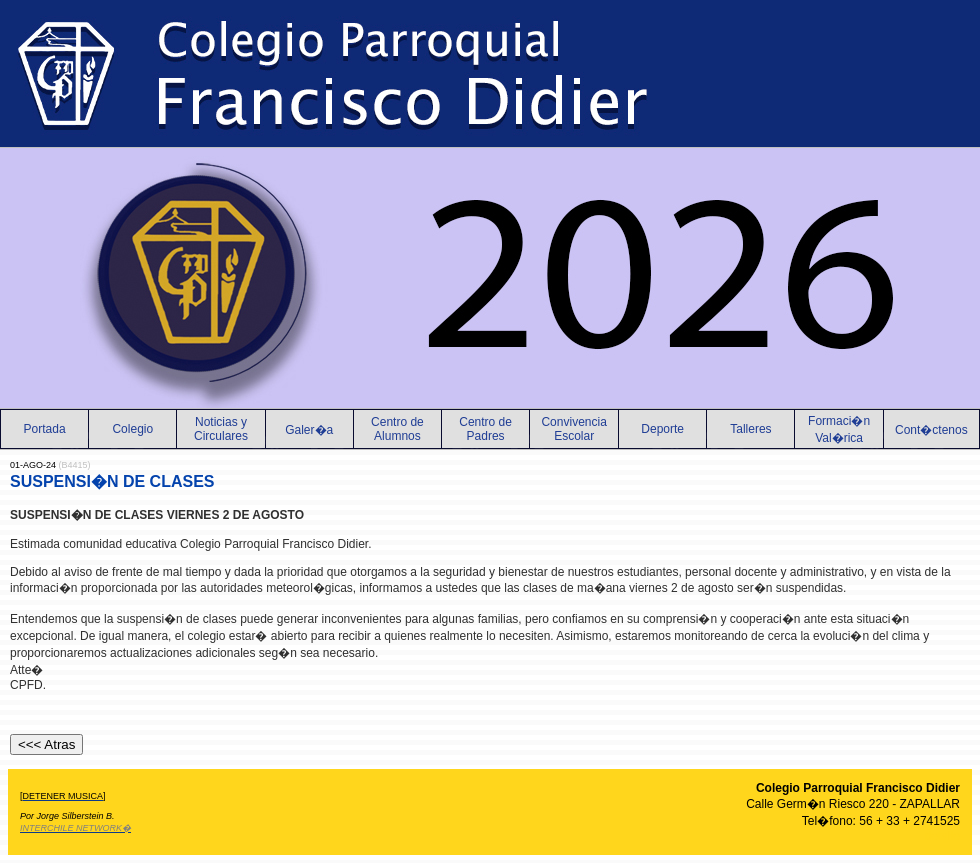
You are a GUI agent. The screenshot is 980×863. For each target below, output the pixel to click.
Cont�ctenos (931, 430)
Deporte (662, 429)
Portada (45, 429)
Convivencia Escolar (573, 429)
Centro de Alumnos (397, 429)
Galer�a (309, 430)
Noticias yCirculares (221, 429)
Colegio (132, 429)
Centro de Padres (485, 429)
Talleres (750, 429)
